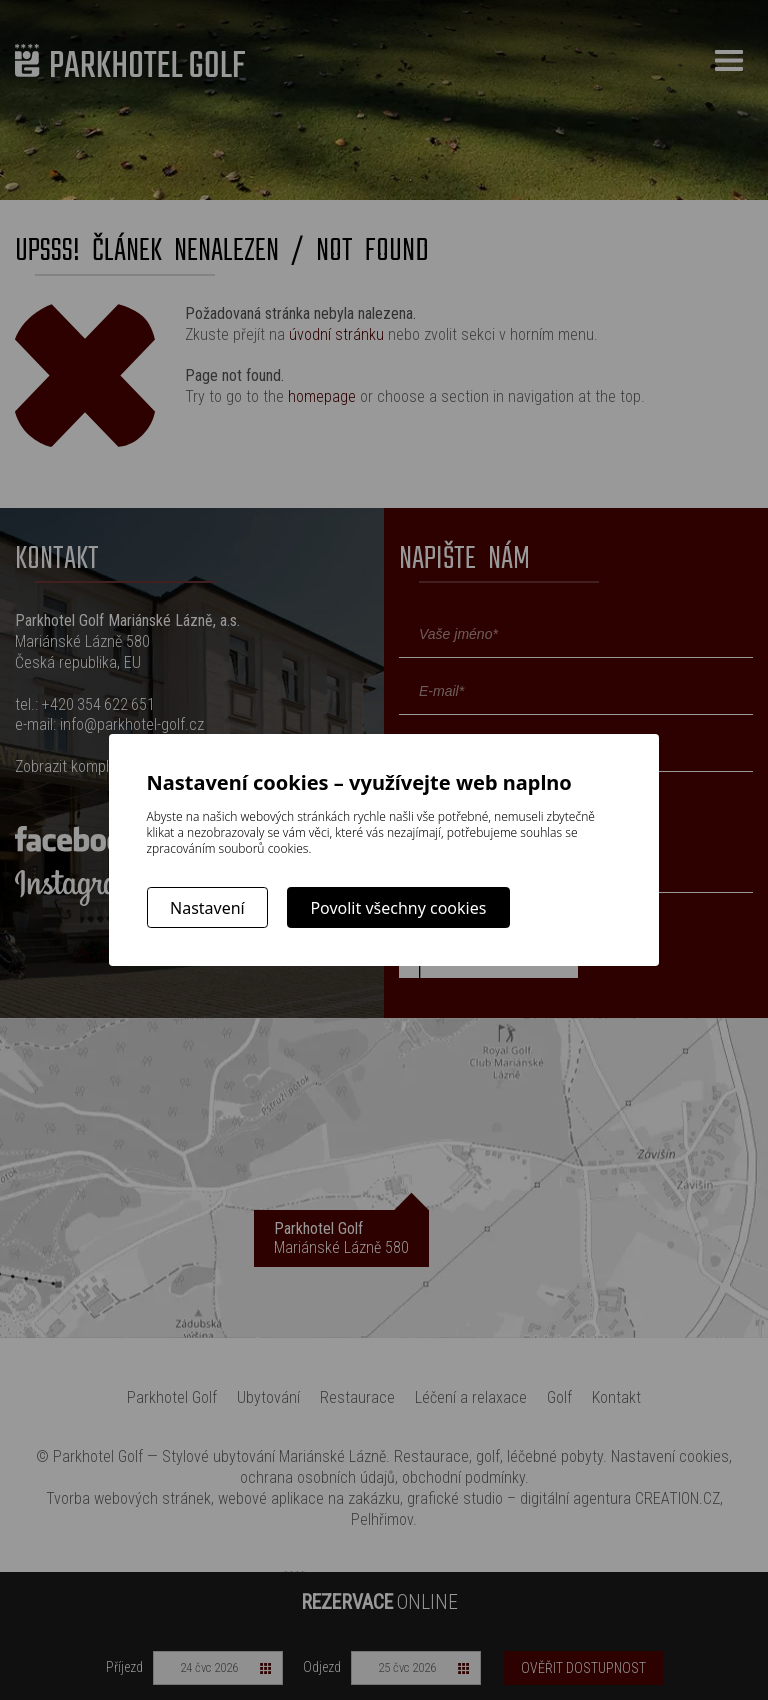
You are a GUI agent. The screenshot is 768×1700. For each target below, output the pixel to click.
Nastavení (207, 908)
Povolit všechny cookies (398, 908)
